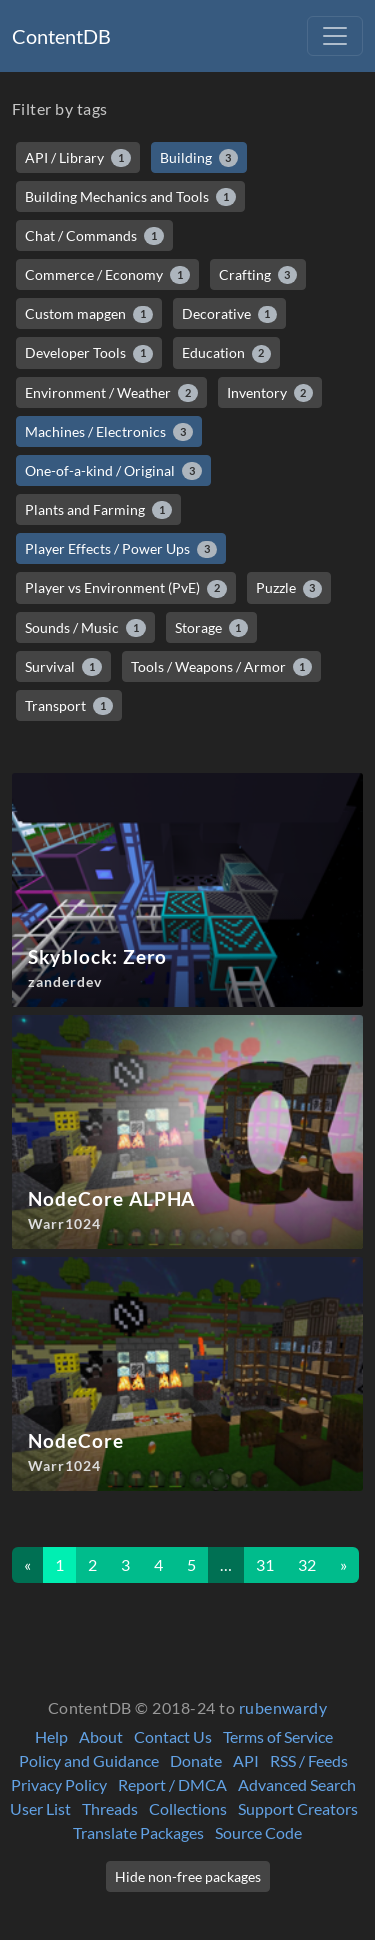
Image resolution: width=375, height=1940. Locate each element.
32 (307, 1564)
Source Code (258, 1832)
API (246, 1760)
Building (199, 158)
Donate (196, 1760)
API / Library (78, 158)
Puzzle (289, 588)
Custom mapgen (89, 314)
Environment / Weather (111, 393)
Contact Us (173, 1736)
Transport (69, 706)
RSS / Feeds (309, 1760)
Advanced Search (297, 1784)
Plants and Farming (98, 510)
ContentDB (61, 36)
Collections (188, 1808)
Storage (212, 628)
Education (227, 353)
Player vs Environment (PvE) (126, 588)
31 (265, 1564)
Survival (63, 667)
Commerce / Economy (107, 275)
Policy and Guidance (89, 1760)
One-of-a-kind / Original (113, 471)
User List (40, 1808)
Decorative (230, 314)
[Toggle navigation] (335, 36)
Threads (110, 1808)
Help (51, 1736)
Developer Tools (89, 353)
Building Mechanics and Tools (130, 197)
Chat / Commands (94, 236)
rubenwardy (283, 1707)
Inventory (270, 393)
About (101, 1736)
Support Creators (298, 1808)
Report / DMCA (172, 1784)
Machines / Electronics (109, 432)
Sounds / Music (85, 628)
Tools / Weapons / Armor (222, 667)
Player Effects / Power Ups (121, 549)
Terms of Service (278, 1736)
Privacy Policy (59, 1784)
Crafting (258, 275)
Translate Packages (138, 1832)
